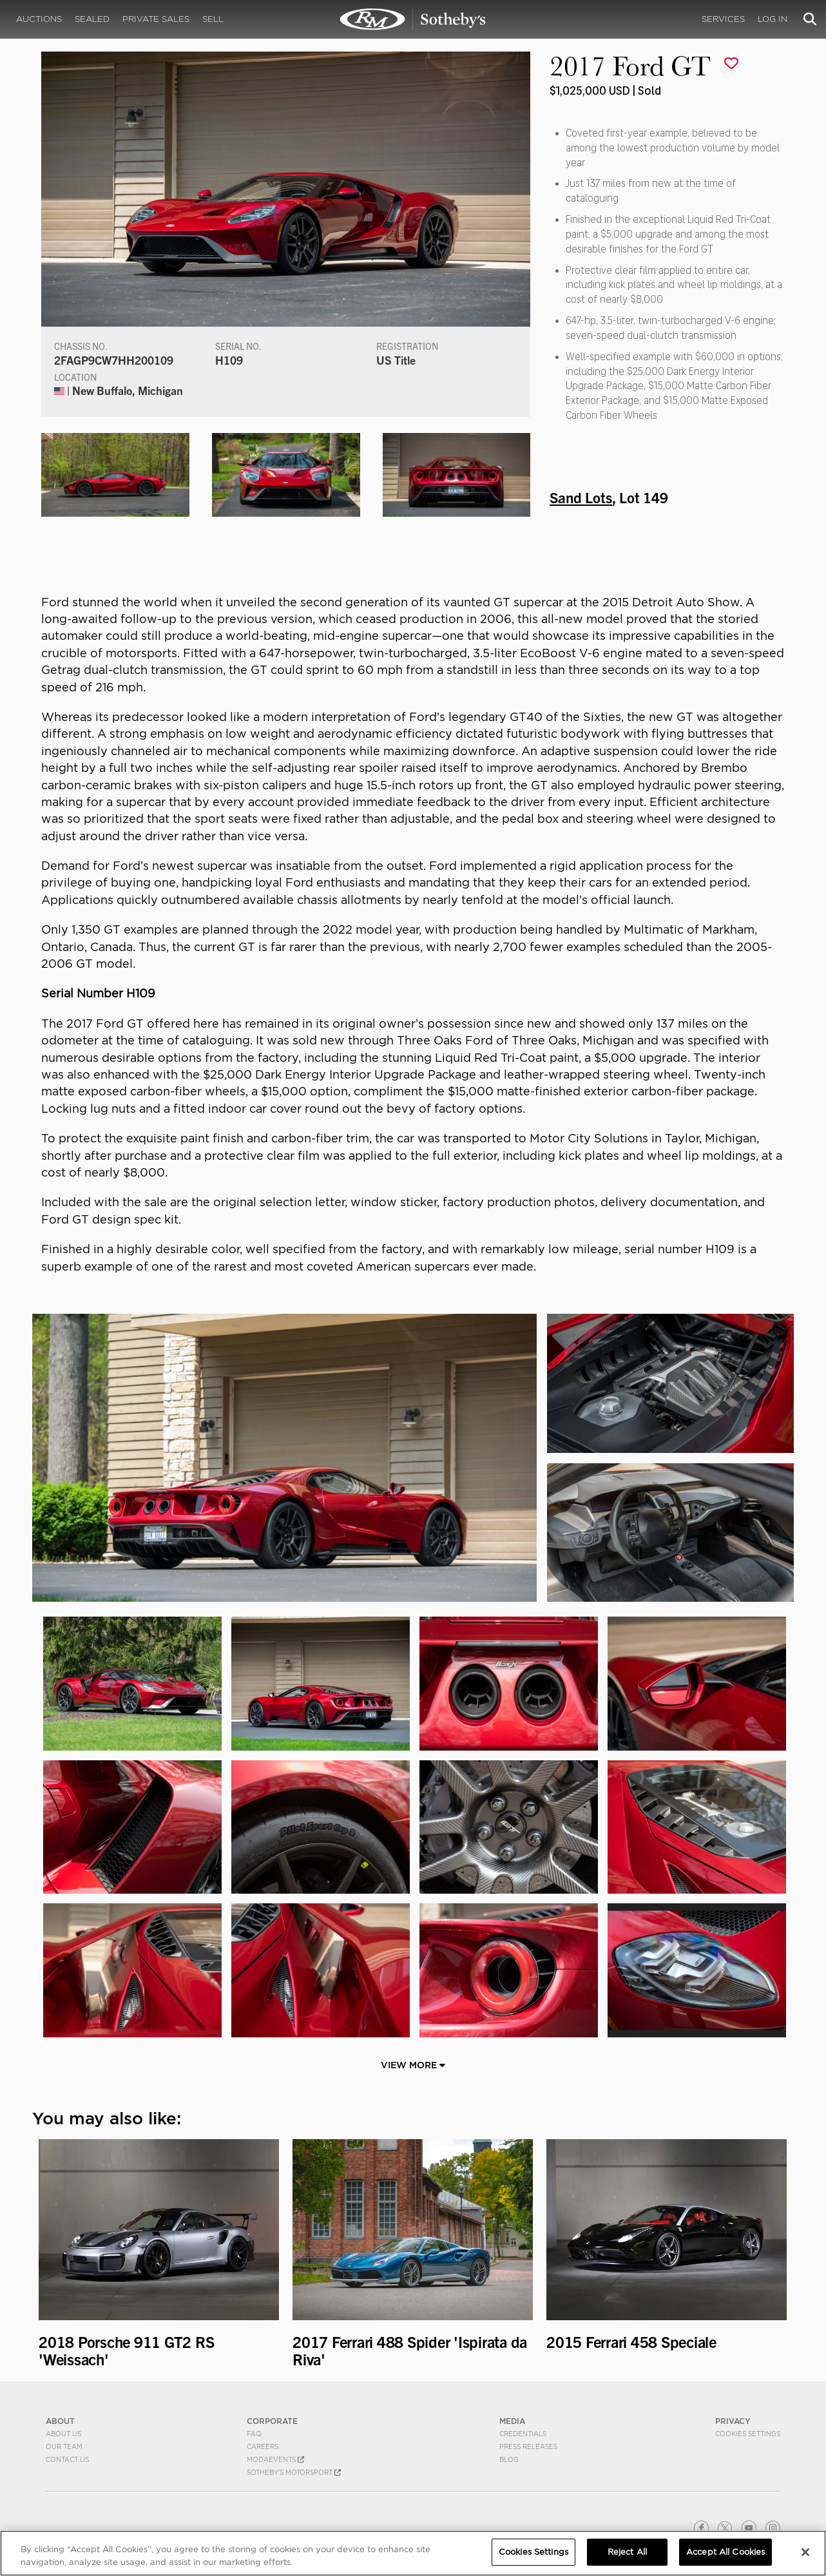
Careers (262, 2446)
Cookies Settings (747, 2433)
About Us (63, 2433)
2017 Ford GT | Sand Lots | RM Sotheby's (413, 19)
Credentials (522, 2433)
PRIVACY (733, 2421)
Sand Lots (581, 497)
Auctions (39, 19)
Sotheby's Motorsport (294, 2472)
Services (723, 19)
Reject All (627, 2552)
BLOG (509, 2459)
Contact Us (67, 2459)
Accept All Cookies (725, 2552)
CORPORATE (272, 2421)
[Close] (805, 2552)
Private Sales (155, 19)
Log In (772, 19)
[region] (413, 2553)
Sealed (92, 19)
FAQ (254, 2433)
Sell (213, 19)
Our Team (64, 2446)
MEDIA (512, 2421)
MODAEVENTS (275, 2459)
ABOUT (60, 2421)
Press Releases (528, 2446)
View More (413, 2065)
